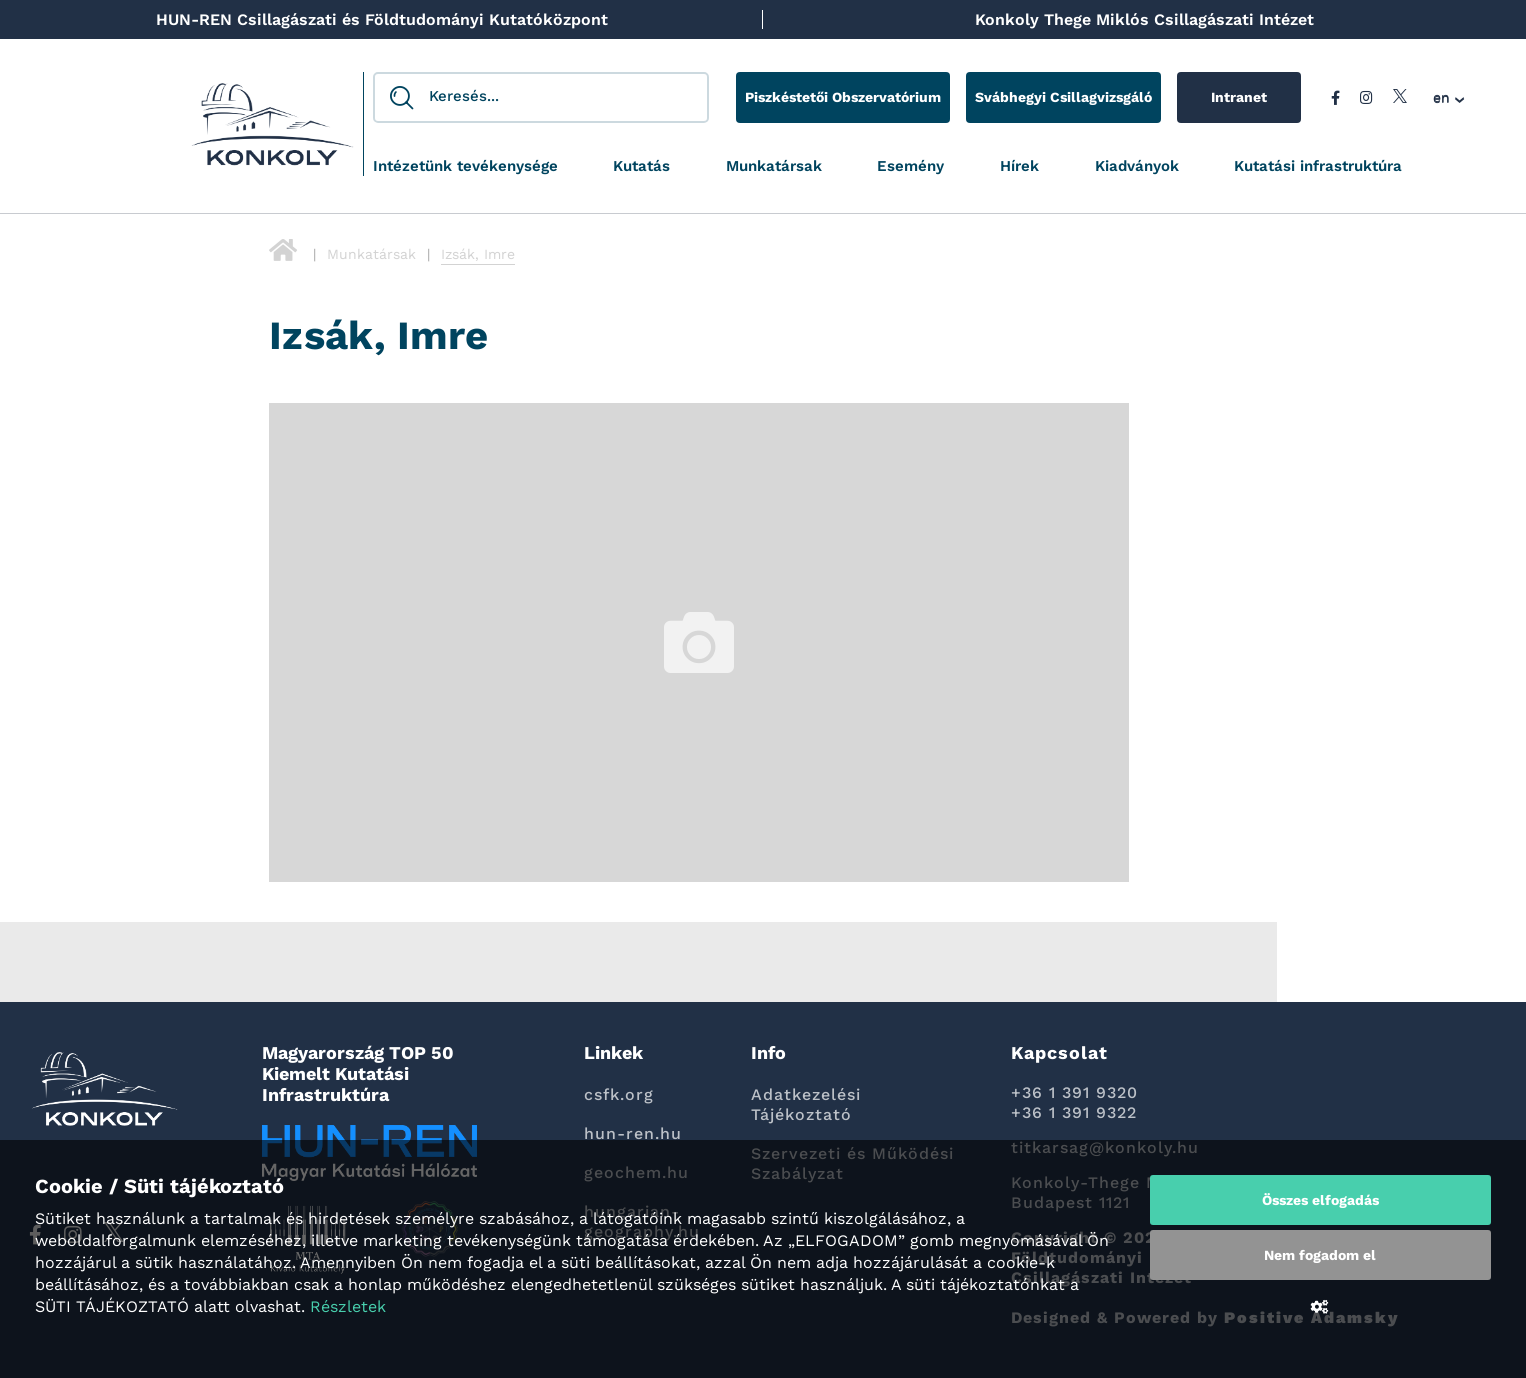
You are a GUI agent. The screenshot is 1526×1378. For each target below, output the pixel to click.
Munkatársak (774, 166)
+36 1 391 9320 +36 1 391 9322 (1074, 1102)
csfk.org (619, 1094)
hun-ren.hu (633, 1133)
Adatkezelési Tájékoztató (806, 1104)
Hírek (1019, 166)
